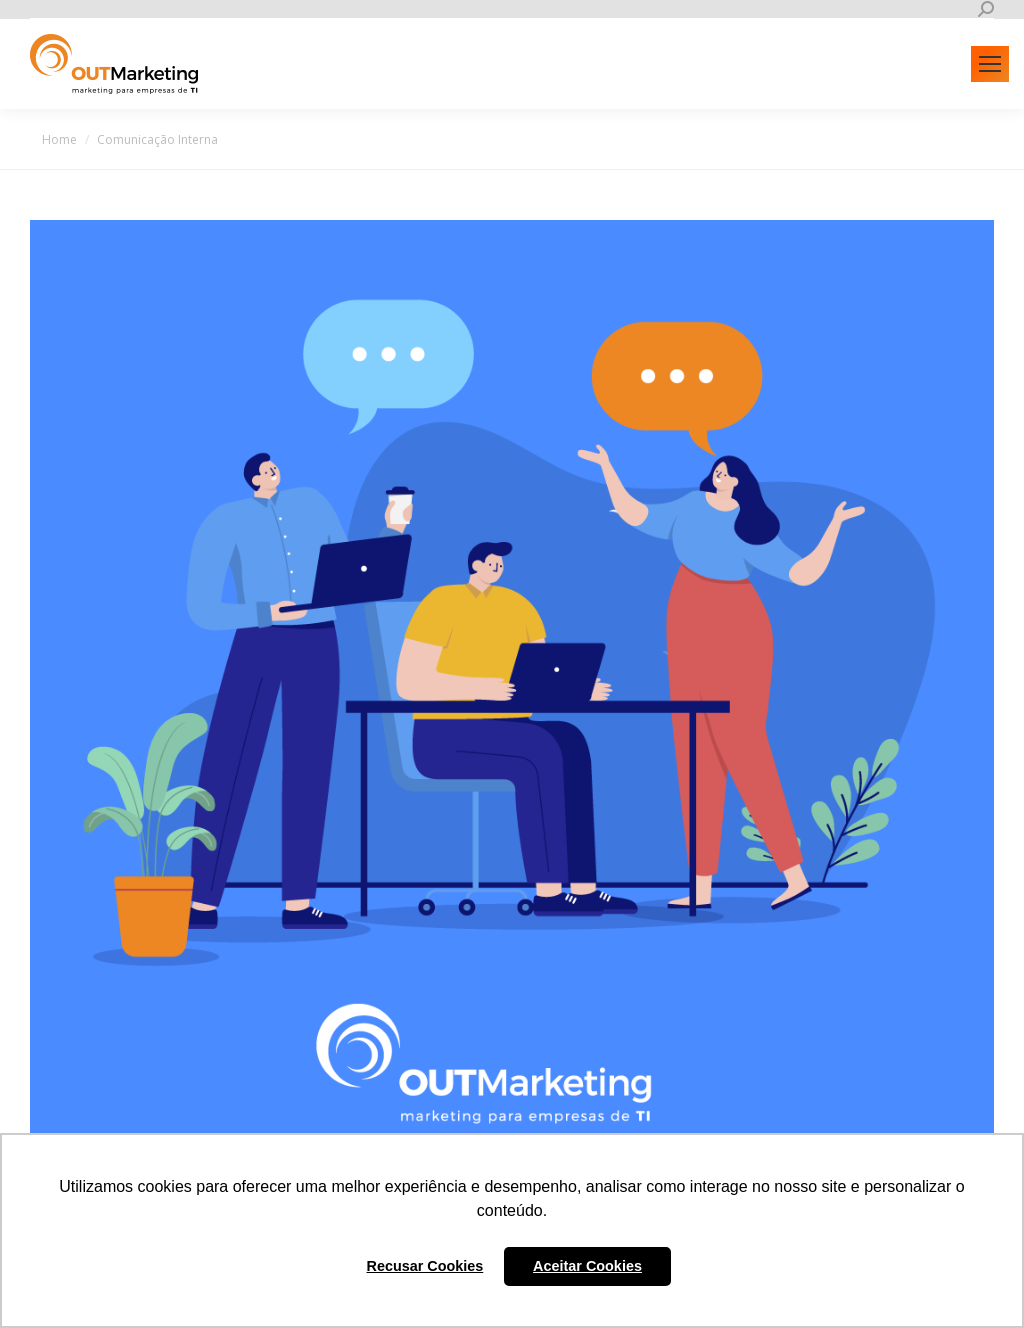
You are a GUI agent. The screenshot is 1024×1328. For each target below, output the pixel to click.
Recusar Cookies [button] (425, 1266)
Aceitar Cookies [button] (587, 1266)
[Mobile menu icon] (990, 64)
